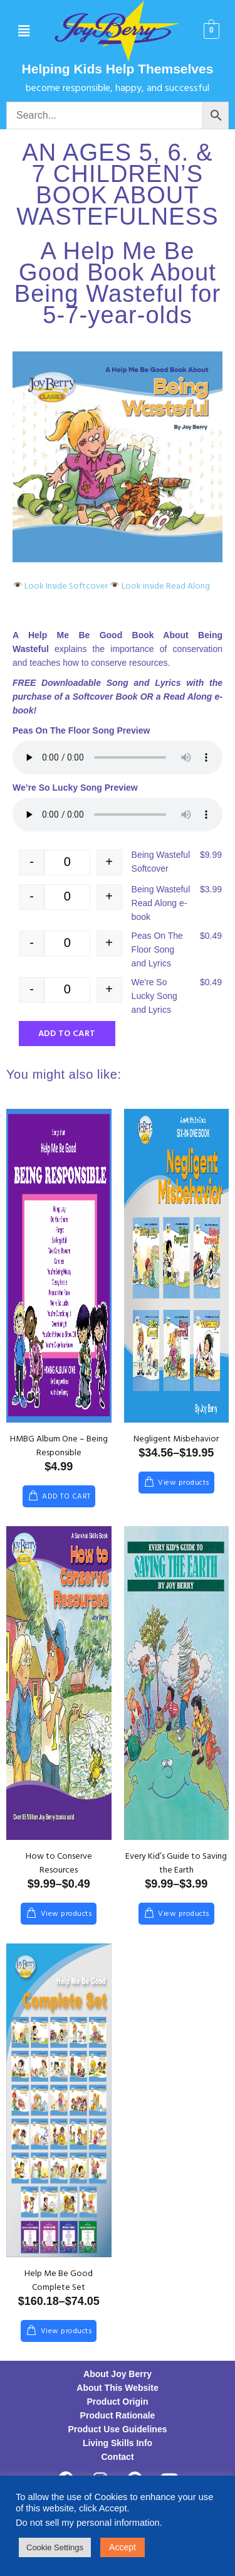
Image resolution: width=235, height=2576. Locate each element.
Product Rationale (117, 2415)
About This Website (117, 2388)
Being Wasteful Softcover (161, 862)
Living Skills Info (117, 2443)
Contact (117, 2457)
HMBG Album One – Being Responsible (59, 1446)
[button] (23, 31)
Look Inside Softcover (60, 586)
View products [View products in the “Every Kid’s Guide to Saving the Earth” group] (183, 1914)
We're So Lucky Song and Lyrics (154, 996)
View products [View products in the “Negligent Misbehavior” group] (183, 1483)
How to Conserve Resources (59, 1863)
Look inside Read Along (160, 586)
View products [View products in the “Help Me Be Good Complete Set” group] (66, 2331)
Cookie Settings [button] (54, 2547)
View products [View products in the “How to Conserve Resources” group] (66, 1914)
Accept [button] (122, 2547)
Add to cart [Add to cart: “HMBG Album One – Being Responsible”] (66, 1496)
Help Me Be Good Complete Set (58, 2281)
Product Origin (118, 2402)
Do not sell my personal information (88, 2523)
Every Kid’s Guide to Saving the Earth (176, 1863)
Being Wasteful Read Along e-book (161, 903)
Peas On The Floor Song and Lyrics (157, 949)
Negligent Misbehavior (176, 1439)
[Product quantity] (67, 862)
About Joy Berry (117, 2374)
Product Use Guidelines (117, 2429)
